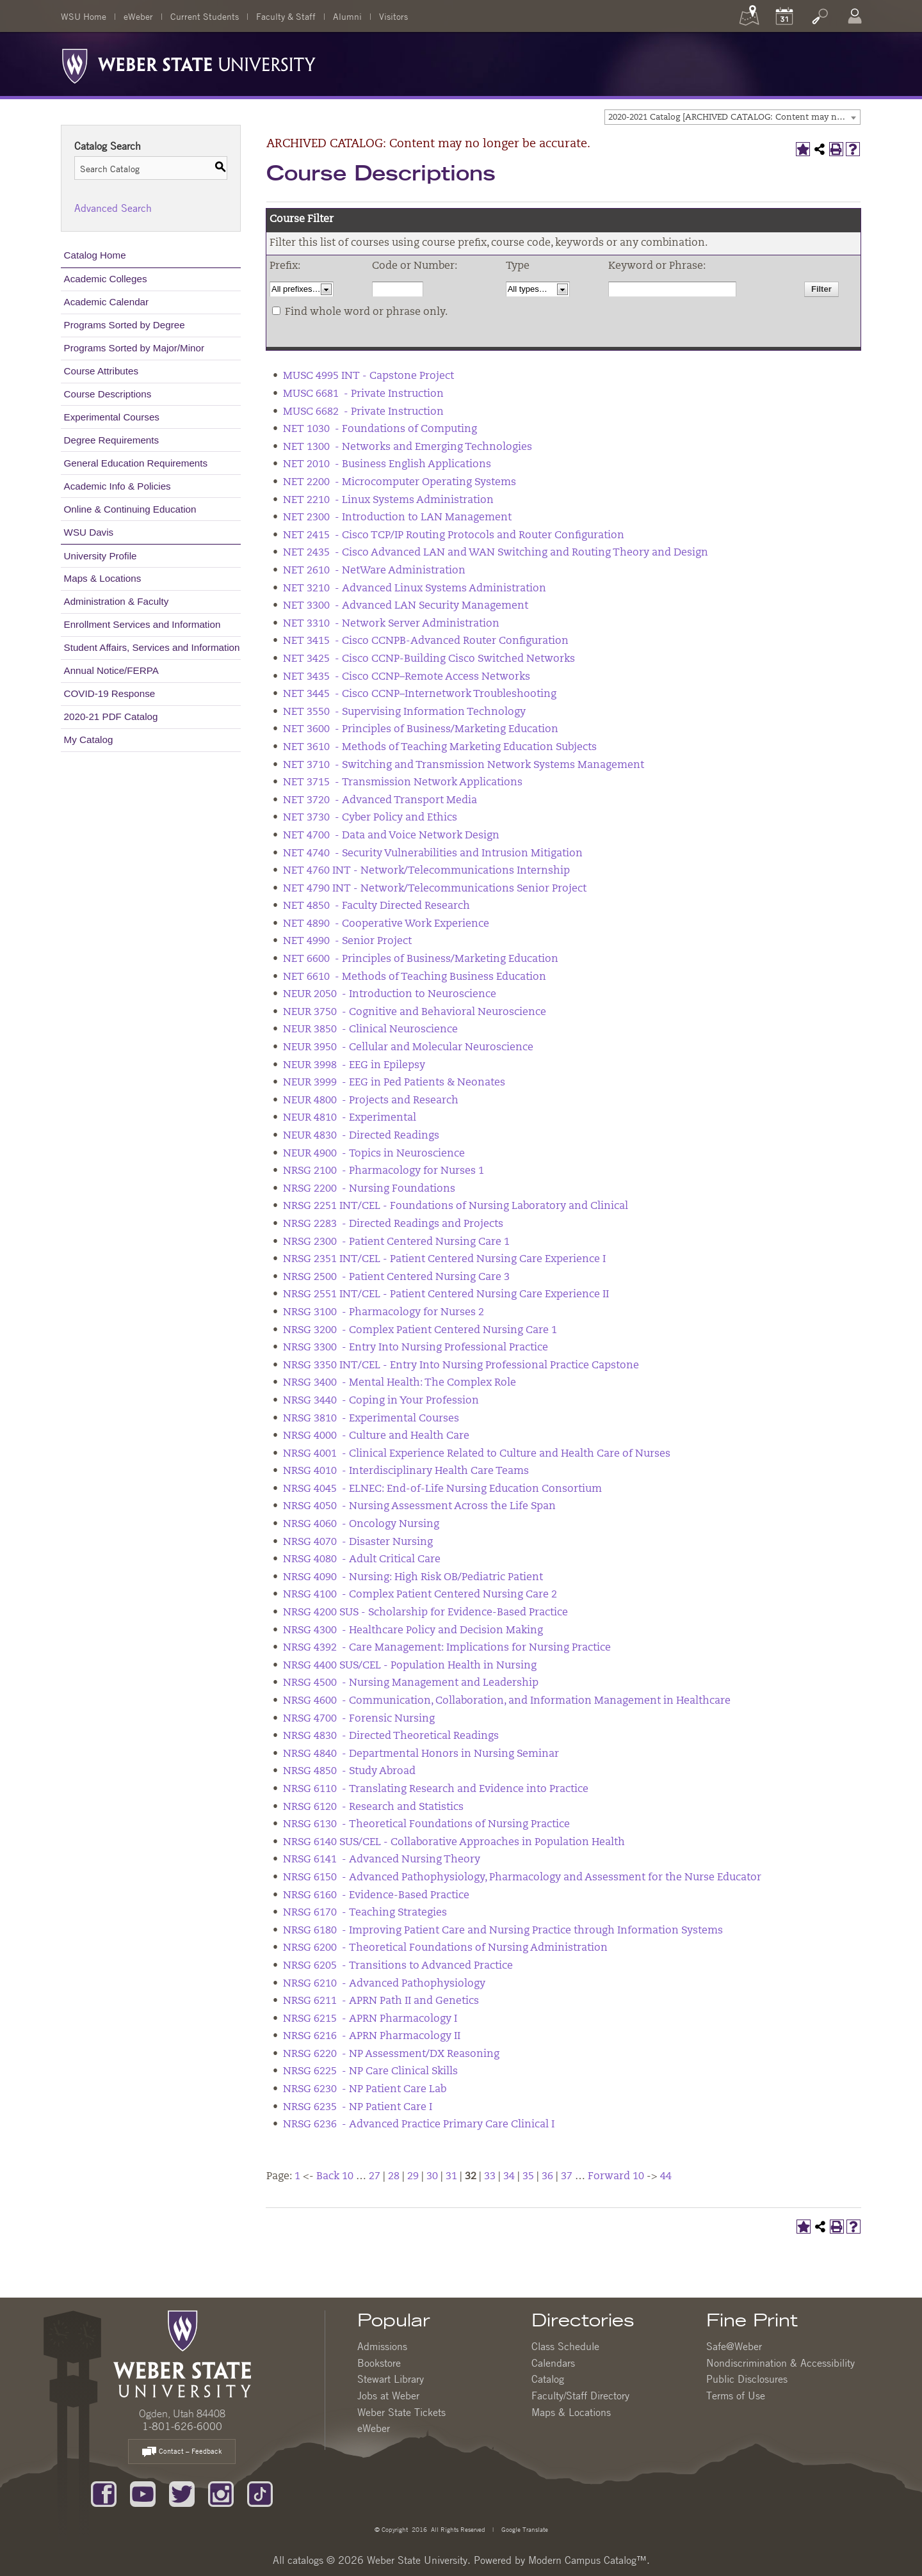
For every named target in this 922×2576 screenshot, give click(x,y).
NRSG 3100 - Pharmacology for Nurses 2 (383, 1313)
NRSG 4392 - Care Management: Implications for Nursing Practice (447, 1648)
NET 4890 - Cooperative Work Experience (386, 924)
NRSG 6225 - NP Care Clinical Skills (370, 2072)
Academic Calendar (106, 301)
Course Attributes (101, 370)
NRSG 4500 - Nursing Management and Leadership (410, 1683)
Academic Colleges (105, 278)
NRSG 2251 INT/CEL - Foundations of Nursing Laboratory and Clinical (455, 1206)
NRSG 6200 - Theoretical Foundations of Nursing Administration (445, 1948)
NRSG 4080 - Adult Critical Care (362, 1560)
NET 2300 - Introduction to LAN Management (397, 518)
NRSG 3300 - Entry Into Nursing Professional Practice (415, 1348)
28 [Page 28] (394, 2177)
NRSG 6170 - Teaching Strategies (365, 1913)
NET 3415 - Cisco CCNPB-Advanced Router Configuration (426, 641)
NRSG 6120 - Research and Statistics (373, 1807)
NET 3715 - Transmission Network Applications (402, 783)
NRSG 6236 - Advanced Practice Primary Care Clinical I (418, 2125)
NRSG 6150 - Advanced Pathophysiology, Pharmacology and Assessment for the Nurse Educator (522, 1878)
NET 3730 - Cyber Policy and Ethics (370, 818)
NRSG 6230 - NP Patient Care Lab (364, 2089)
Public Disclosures (747, 2378)
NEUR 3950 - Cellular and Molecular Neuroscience (408, 1048)
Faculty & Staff (286, 16)
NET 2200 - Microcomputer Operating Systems (399, 482)
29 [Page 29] (413, 2177)
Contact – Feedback (182, 2452)
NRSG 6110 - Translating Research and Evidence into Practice (435, 1789)
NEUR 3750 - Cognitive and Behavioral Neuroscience (414, 1012)
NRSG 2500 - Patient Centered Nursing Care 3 (396, 1277)
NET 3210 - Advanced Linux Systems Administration (414, 589)
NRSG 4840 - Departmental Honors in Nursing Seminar (421, 1754)
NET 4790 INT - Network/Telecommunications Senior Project (434, 889)
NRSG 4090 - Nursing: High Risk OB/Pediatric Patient (413, 1577)
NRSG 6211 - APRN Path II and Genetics (381, 2001)
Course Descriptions (108, 393)
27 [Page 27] (374, 2177)
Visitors (393, 16)
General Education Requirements (136, 463)
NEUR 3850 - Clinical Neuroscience (370, 1030)
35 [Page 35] (528, 2177)
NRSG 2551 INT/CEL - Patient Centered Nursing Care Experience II (446, 1295)
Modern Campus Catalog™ (587, 2560)
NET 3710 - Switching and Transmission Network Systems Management (463, 765)
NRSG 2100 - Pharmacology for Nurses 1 (383, 1171)
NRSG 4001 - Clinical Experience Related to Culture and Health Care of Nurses (476, 1454)
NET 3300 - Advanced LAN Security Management (405, 606)
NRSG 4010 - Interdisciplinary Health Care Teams (406, 1471)
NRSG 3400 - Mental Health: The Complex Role (399, 1383)
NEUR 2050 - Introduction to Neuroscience (389, 994)
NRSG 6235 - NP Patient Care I (357, 2107)
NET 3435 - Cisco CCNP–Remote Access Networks (406, 677)
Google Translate (523, 2529)
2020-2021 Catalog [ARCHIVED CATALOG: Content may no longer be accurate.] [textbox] (734, 117)
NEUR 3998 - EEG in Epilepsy (354, 1065)
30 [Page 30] (432, 2177)
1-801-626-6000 (182, 2426)
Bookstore (379, 2362)
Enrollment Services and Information (142, 624)
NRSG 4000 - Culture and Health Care (376, 1436)
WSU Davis (89, 532)
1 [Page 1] (297, 2177)
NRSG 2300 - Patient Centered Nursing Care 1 (396, 1242)
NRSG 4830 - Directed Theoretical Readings (391, 1736)
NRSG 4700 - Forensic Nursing (359, 1719)
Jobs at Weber (388, 2395)
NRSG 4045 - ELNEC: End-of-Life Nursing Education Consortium (442, 1489)
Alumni (347, 16)
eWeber (138, 16)
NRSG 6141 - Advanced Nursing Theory (381, 1860)
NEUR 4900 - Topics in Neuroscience (374, 1154)
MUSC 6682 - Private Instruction (363, 412)
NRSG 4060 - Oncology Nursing (361, 1524)
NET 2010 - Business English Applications (387, 465)
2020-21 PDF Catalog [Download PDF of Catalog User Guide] (111, 716)
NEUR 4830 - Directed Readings (361, 1136)
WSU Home (83, 16)
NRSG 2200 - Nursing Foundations (369, 1189)
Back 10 (334, 2177)
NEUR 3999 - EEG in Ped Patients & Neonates (394, 1083)
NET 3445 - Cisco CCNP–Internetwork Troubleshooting (419, 694)
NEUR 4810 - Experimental (349, 1118)
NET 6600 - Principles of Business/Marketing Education (420, 959)
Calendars (553, 2362)
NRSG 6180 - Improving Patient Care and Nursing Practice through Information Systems (503, 1931)
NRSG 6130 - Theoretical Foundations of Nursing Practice (426, 1825)
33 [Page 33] (490, 2177)
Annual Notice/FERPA (111, 670)
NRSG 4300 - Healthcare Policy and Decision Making (413, 1631)
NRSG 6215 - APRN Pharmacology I (370, 2019)
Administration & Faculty (116, 601)
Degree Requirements (111, 440)
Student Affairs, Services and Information (152, 647)
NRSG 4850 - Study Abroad (349, 1771)
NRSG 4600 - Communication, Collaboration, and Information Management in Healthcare (507, 1701)
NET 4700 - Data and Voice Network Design (391, 836)
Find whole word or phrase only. (366, 312)
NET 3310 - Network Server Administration (391, 624)
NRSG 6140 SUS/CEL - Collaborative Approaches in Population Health (454, 1842)
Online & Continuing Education (130, 509)
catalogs (305, 2560)
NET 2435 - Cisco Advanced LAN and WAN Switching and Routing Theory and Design (495, 553)
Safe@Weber (734, 2346)
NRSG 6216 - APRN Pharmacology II (371, 2036)
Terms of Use (735, 2395)
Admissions (382, 2346)
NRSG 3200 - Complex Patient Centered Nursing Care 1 (420, 1330)
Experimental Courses (111, 417)
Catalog (547, 2378)
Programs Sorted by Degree (124, 324)
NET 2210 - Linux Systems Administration (388, 500)
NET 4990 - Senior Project (347, 941)
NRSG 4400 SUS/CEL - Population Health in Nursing (410, 1666)
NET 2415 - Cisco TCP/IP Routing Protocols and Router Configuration (453, 536)
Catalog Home (95, 255)
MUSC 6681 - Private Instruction (363, 394)
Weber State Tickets (401, 2412)
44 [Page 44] (666, 2177)
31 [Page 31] (451, 2177)
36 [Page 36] (547, 2177)
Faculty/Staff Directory (580, 2395)
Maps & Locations (103, 578)
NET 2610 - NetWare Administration (374, 571)
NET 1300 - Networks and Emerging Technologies (407, 447)
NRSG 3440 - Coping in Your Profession (381, 1401)
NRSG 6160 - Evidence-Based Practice (376, 1896)
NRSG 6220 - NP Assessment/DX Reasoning (391, 2054)
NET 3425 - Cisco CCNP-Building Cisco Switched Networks (429, 659)
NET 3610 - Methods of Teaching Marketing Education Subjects (440, 747)
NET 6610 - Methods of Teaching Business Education (414, 977)
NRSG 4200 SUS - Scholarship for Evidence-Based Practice (425, 1613)
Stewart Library (390, 2378)
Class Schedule (565, 2346)
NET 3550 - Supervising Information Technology (404, 712)
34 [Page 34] (509, 2177)
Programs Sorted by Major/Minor (134, 347)
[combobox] (732, 117)
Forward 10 (616, 2177)
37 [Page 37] (566, 2177)
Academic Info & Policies (117, 486)
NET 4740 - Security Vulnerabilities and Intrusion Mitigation (433, 854)
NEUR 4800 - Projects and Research (370, 1101)
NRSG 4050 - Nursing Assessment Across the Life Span (419, 1506)
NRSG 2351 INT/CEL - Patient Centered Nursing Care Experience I (444, 1259)
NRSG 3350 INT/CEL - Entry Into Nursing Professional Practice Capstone (461, 1366)
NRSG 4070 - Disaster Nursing (358, 1542)
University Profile (100, 555)
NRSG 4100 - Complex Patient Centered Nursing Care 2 (420, 1595)
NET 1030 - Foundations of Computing (380, 429)
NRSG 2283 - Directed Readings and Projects (393, 1224)
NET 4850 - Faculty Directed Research (376, 906)
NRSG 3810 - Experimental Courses (371, 1419)
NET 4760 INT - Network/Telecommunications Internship (426, 871)
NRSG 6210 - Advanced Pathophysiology (384, 1984)
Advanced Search (113, 208)
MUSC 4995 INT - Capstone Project (368, 376)
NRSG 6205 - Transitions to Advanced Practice (398, 1966)
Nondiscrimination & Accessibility (780, 2362)
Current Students (204, 16)
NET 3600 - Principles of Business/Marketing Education (420, 729)
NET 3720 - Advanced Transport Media (380, 801)
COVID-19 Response (110, 693)
